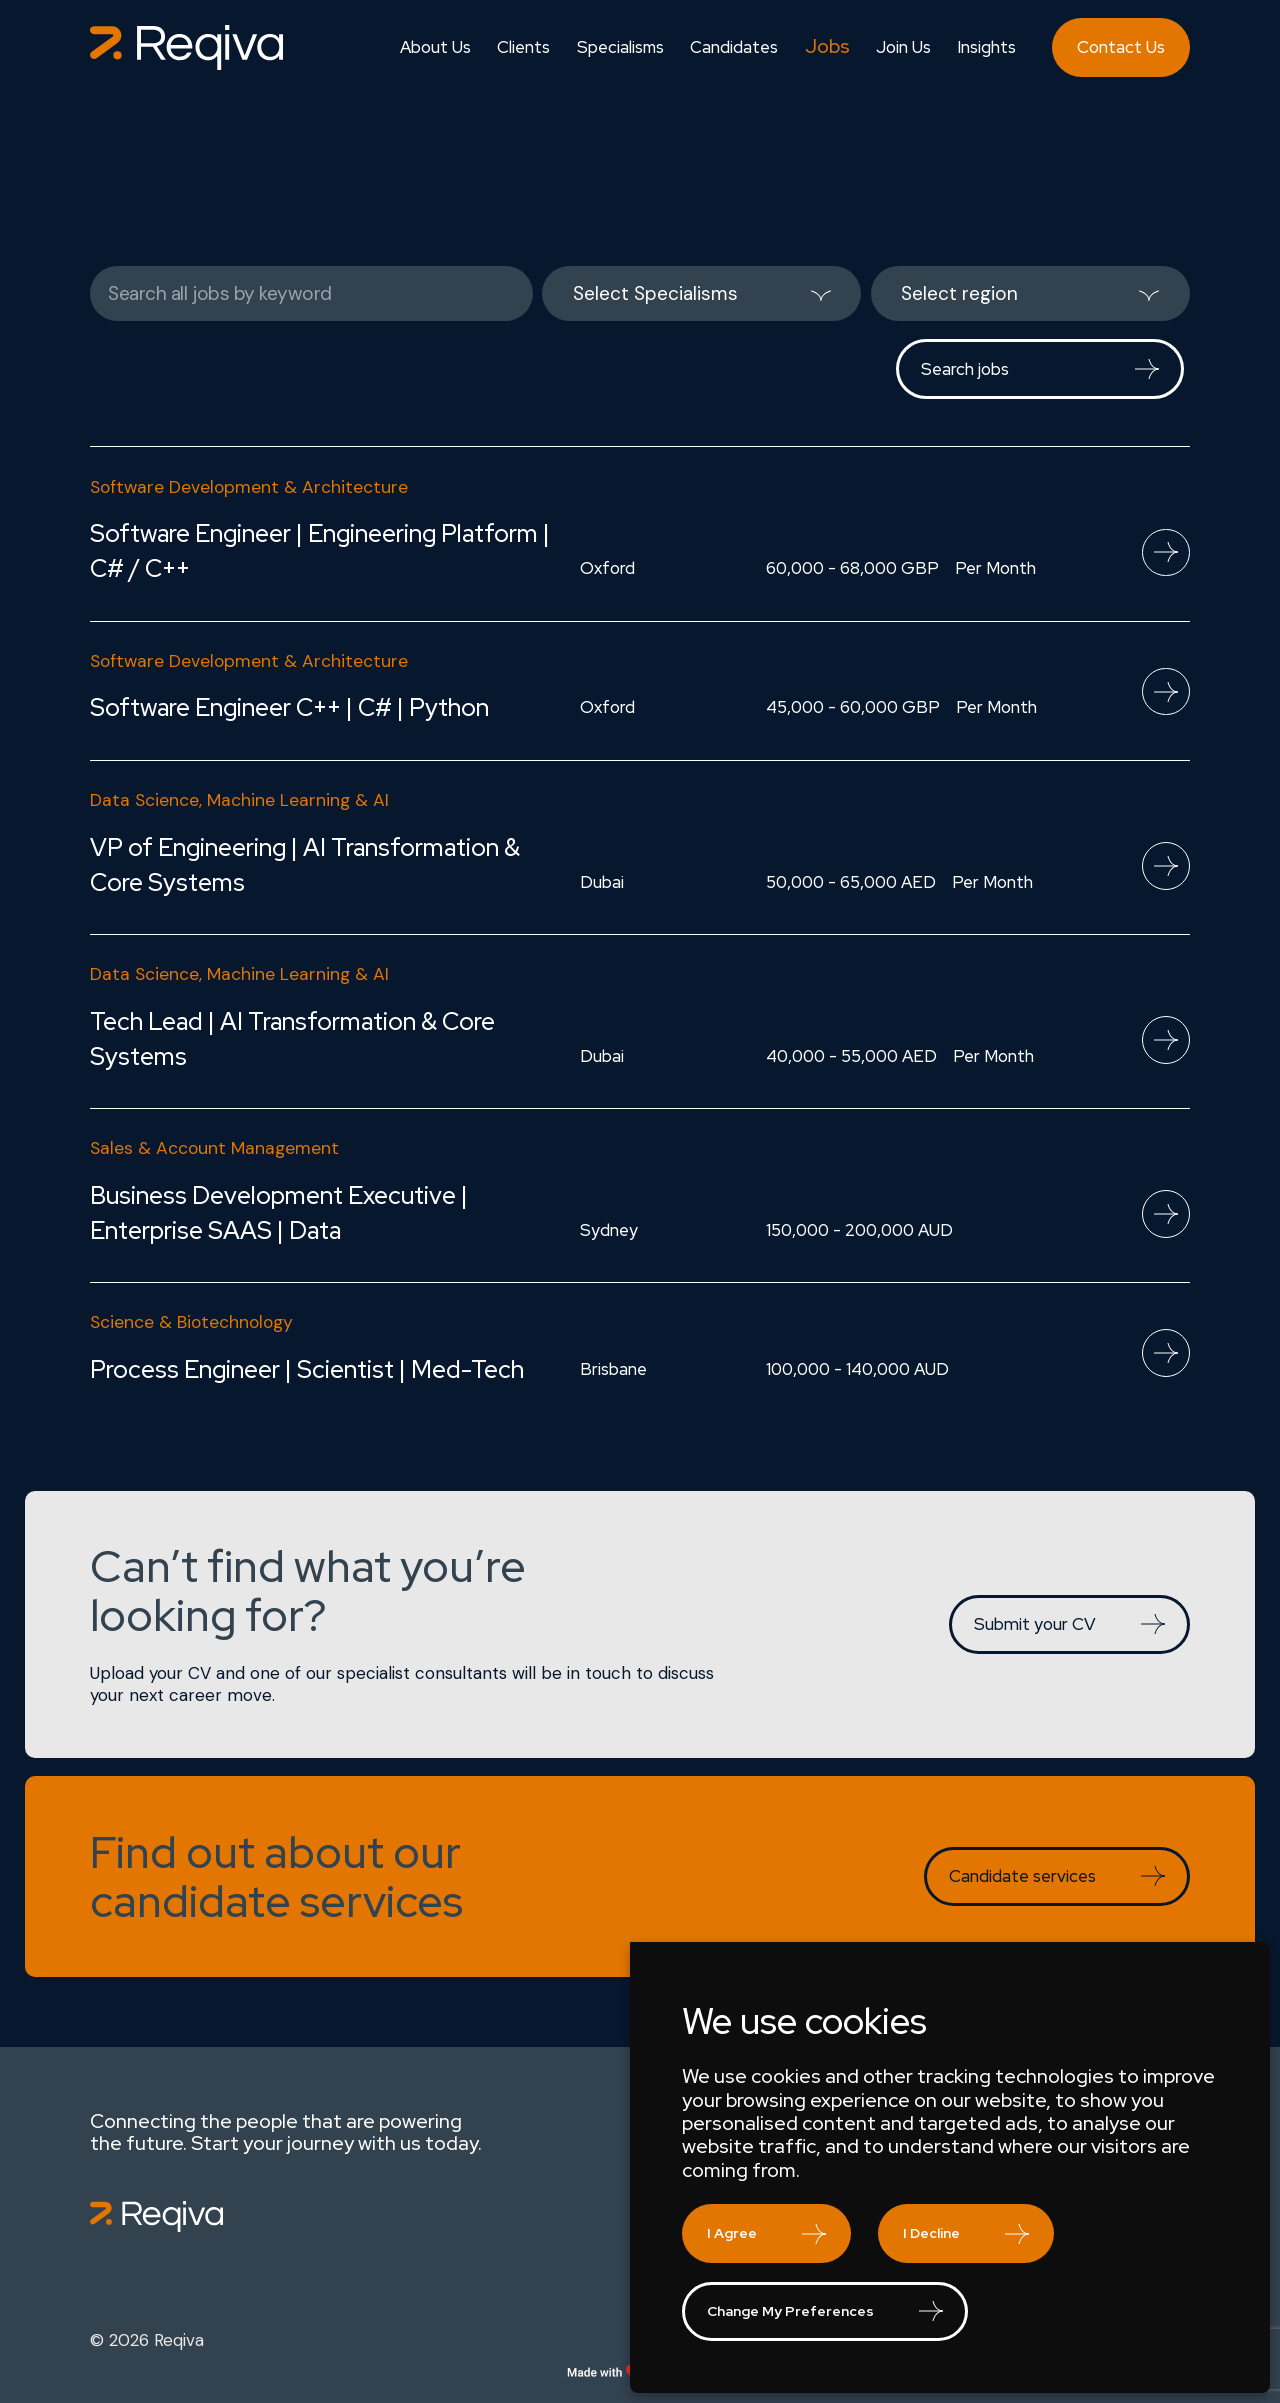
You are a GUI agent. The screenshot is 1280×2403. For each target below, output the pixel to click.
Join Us (903, 47)
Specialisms (620, 47)
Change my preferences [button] (790, 2311)
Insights (986, 47)
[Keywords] (311, 293)
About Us (435, 47)
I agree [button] (732, 2233)
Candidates (734, 47)
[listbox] (701, 293)
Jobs (827, 46)
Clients (523, 47)
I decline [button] (931, 2233)
